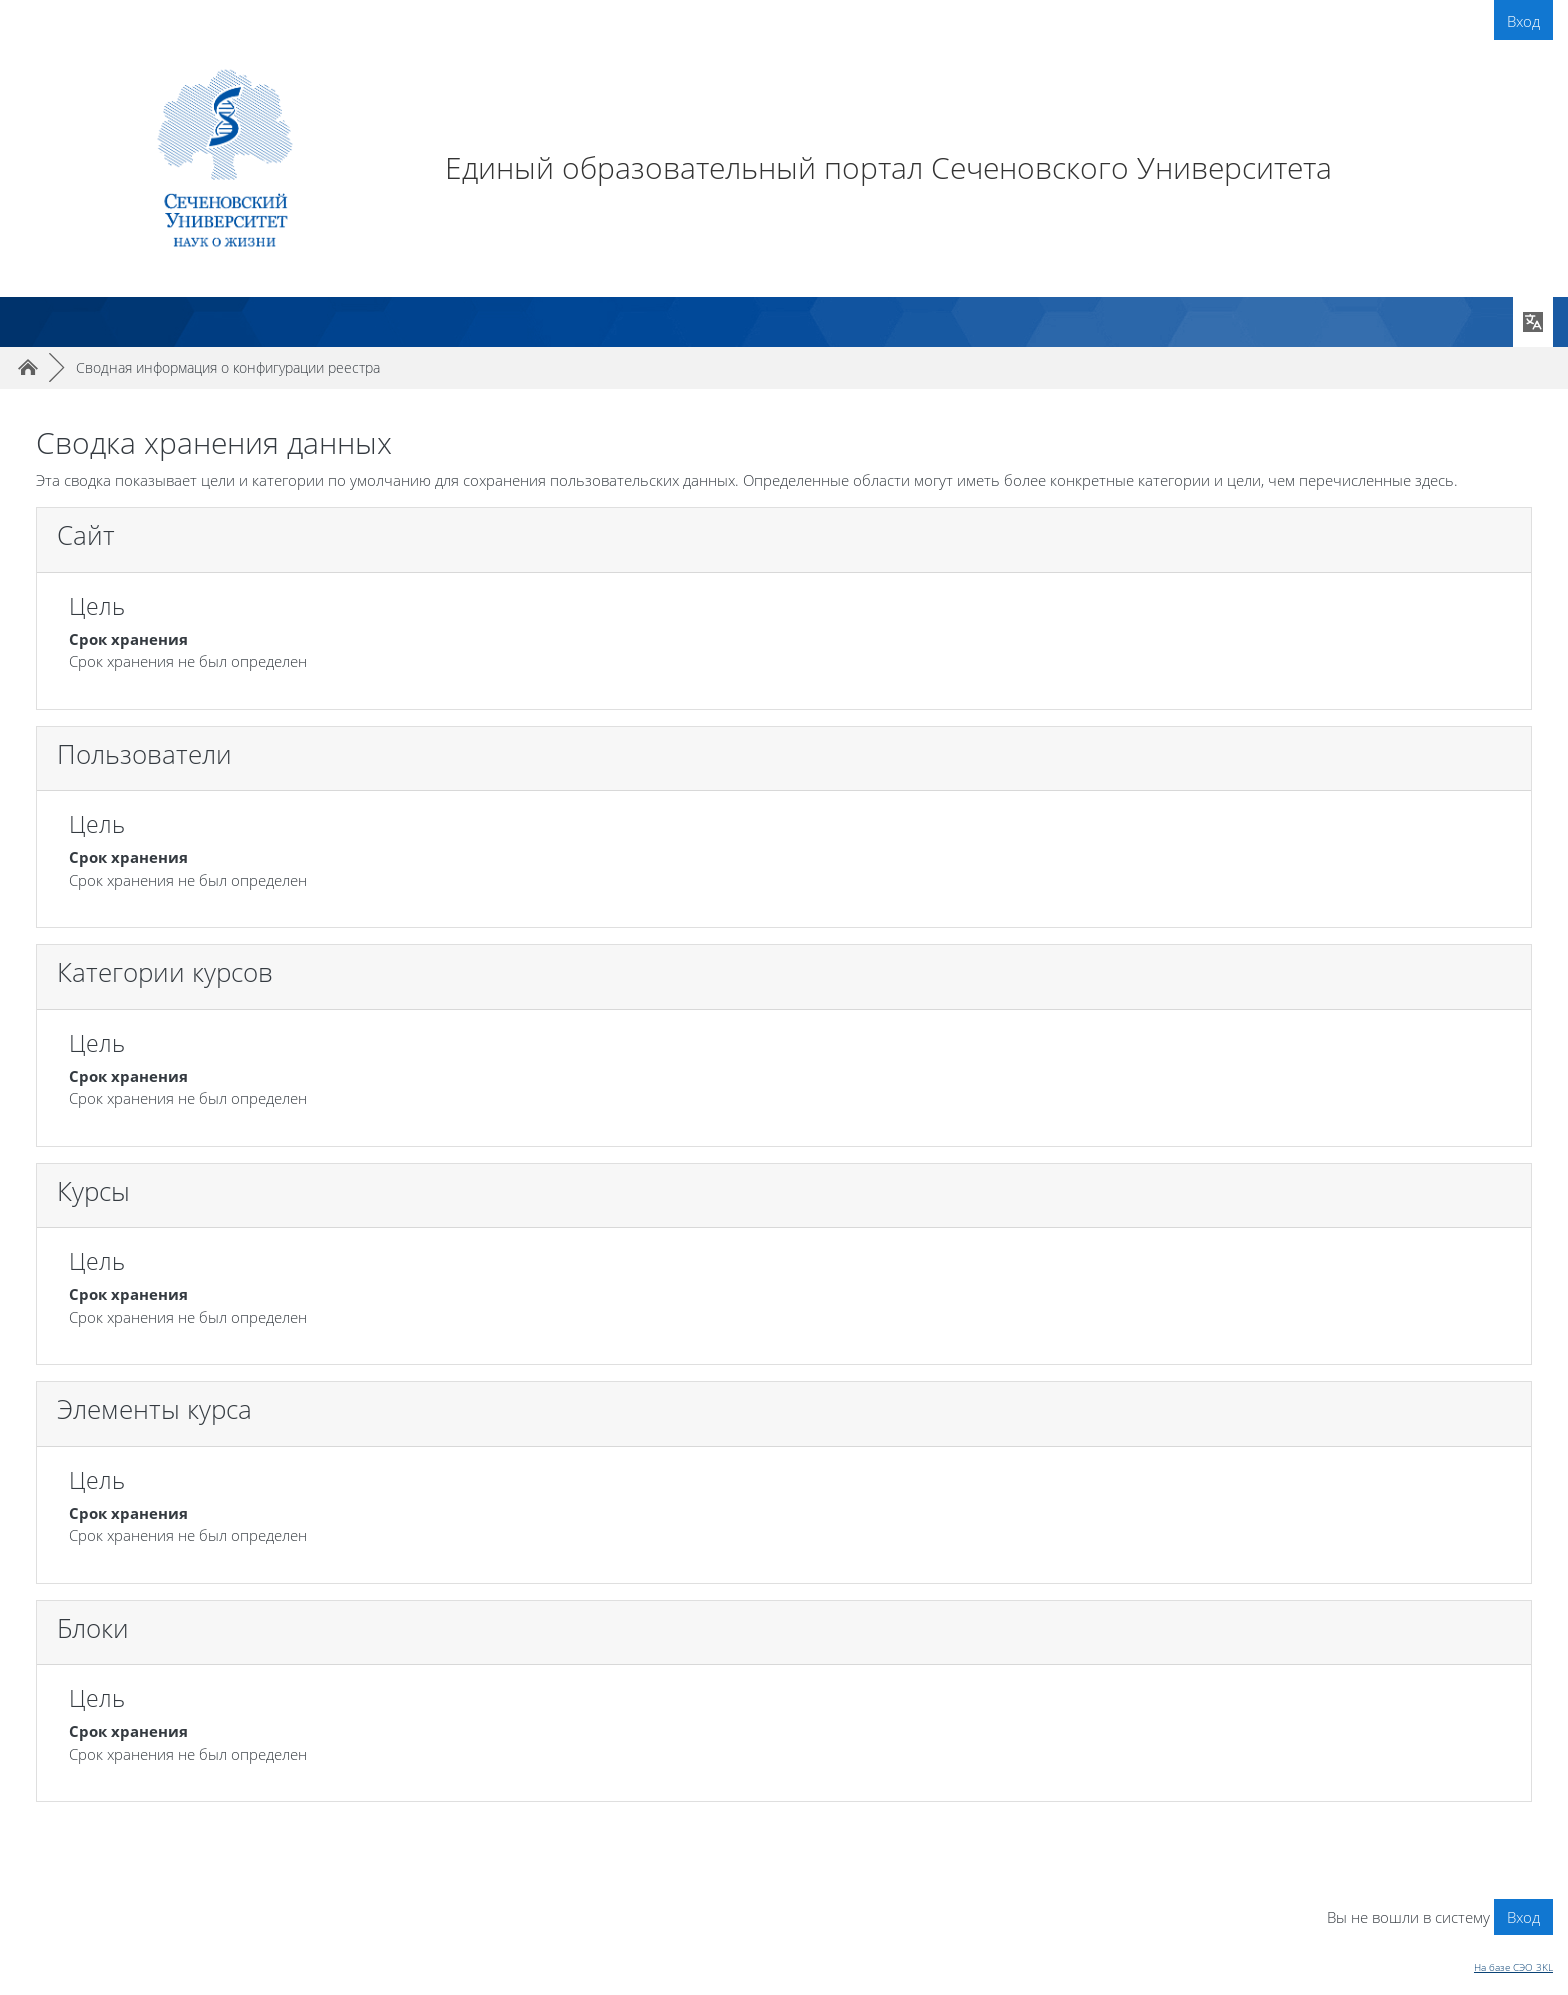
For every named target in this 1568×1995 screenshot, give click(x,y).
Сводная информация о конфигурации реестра (228, 367)
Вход (1523, 21)
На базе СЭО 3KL (1513, 1967)
